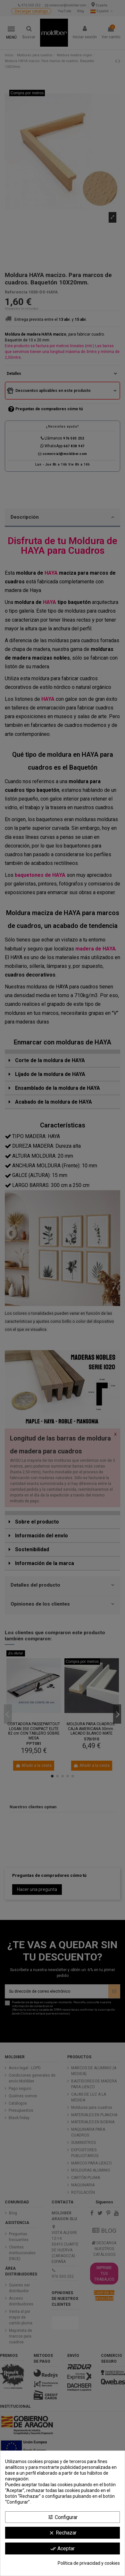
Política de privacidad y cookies (89, 2563)
